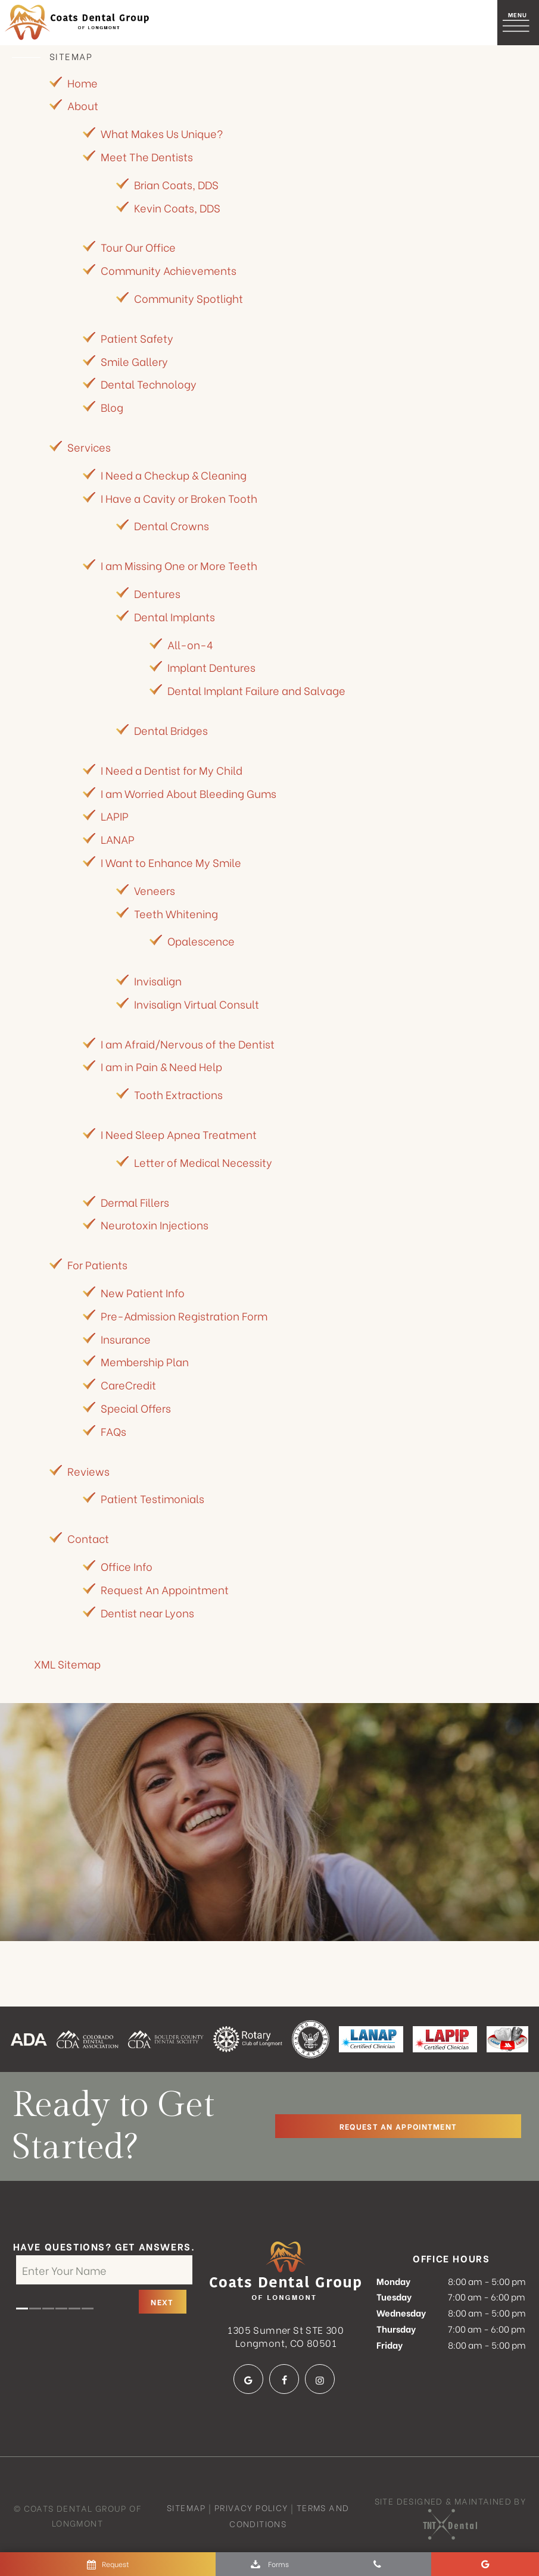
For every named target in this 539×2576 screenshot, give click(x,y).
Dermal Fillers (135, 1202)
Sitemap (186, 2508)
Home (82, 83)
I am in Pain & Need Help (161, 1067)
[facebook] (284, 2380)
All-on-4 (190, 645)
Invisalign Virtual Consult (196, 1004)
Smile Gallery (134, 361)
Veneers (154, 890)
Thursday (396, 2329)
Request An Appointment (165, 1590)
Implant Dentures (211, 668)
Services (89, 447)
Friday (389, 2345)
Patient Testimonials (152, 1499)
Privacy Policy (251, 2508)
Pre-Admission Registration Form (184, 1316)
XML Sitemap (67, 1665)
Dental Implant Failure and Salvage (256, 691)
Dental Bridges (171, 730)
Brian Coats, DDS (176, 185)
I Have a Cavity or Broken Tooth (179, 498)
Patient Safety (137, 338)
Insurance (126, 1339)
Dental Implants (174, 617)
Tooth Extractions (178, 1095)
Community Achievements (168, 271)
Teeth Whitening (176, 914)
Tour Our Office (138, 248)
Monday (393, 2281)
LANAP (118, 839)
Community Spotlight (188, 298)
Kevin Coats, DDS (177, 208)
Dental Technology (149, 385)
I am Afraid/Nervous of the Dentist (188, 1044)
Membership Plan (145, 1362)
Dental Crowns (171, 526)
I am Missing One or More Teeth (179, 566)
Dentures (157, 594)
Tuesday (394, 2297)
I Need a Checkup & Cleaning (174, 475)
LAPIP (115, 817)
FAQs (113, 1431)
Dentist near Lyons (147, 1613)
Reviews (88, 1471)
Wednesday (401, 2313)
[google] (248, 2380)
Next (162, 2302)
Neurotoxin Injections (154, 1225)
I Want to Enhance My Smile (171, 863)
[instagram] (320, 2380)
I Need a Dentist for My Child (171, 770)
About (82, 106)
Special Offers (136, 1408)
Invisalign (158, 981)
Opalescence (201, 942)
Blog (112, 407)
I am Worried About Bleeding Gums (188, 793)
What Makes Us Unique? (162, 134)
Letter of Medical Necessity (203, 1162)
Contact (88, 1539)
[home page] (77, 22)
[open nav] (518, 22)
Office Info (126, 1566)
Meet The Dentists (147, 157)
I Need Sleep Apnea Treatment (179, 1134)
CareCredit (128, 1386)
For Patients (97, 1265)
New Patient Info (143, 1293)
